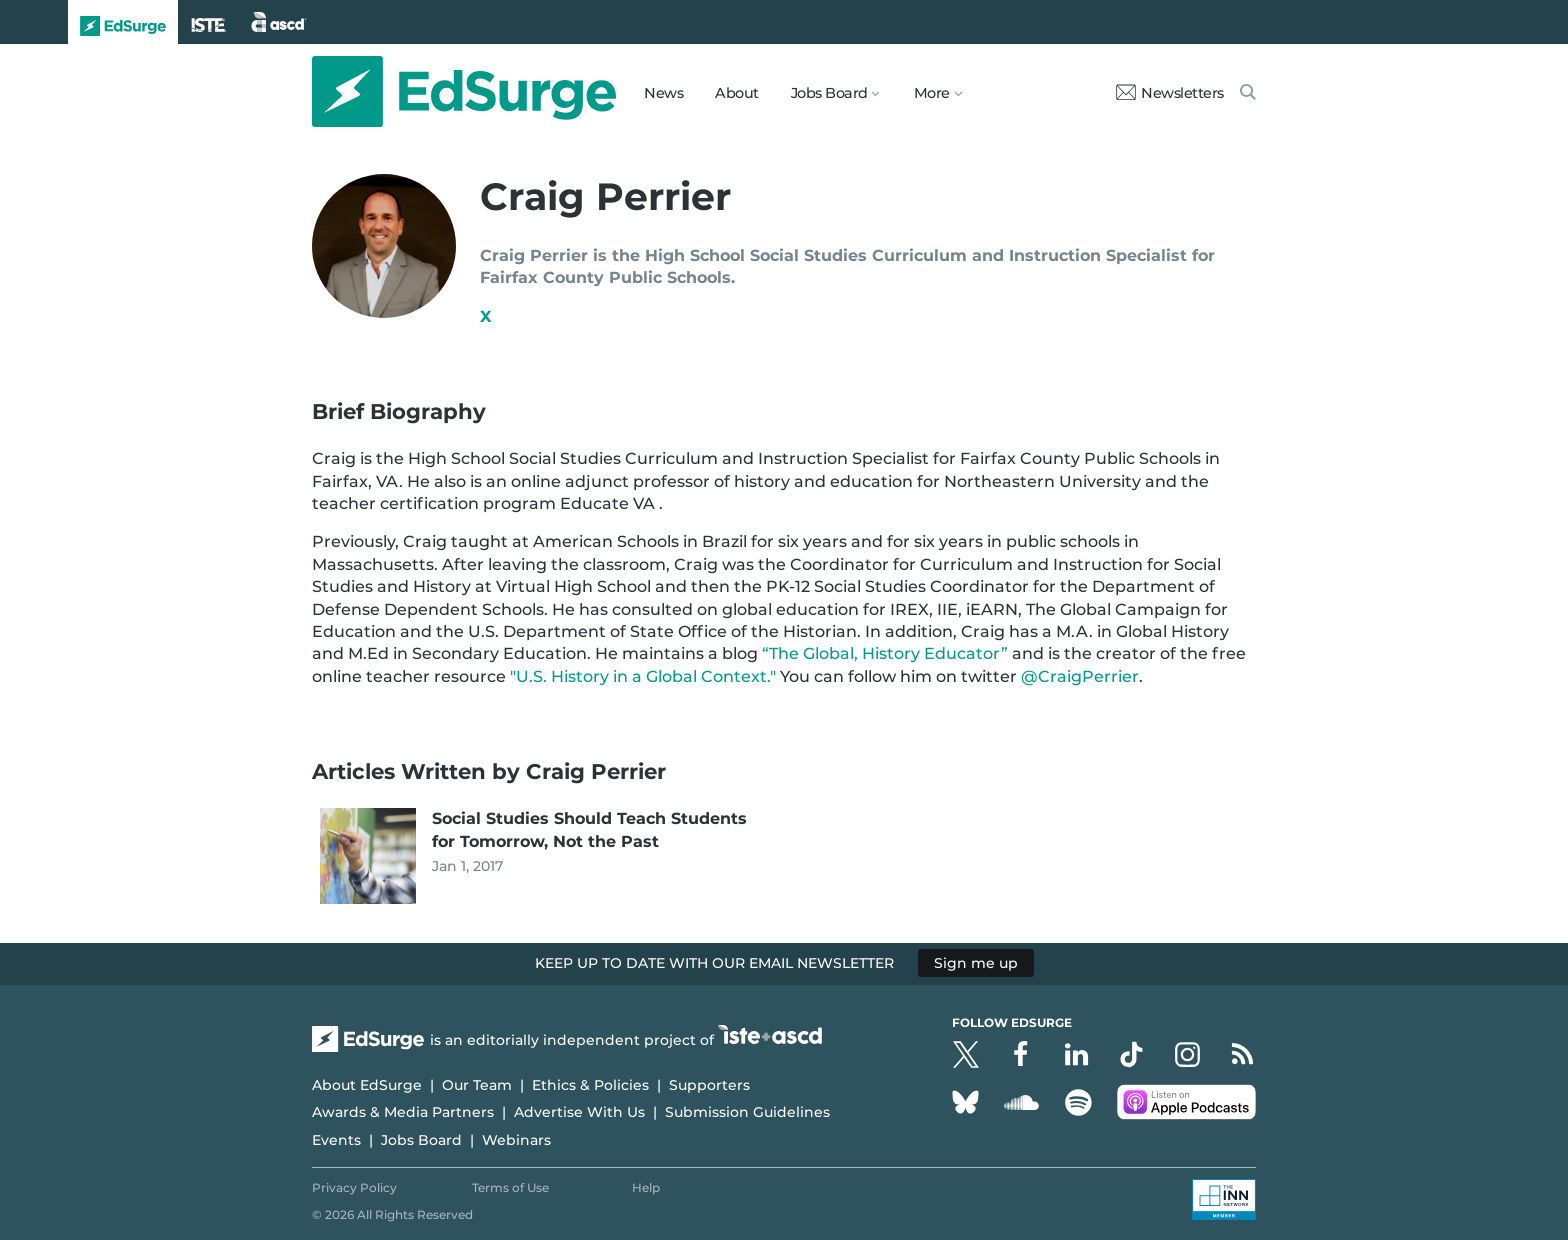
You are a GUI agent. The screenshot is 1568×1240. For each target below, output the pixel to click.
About (737, 93)
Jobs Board (421, 1140)
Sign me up (976, 963)
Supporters (709, 1085)
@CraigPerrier (1080, 676)
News (663, 93)
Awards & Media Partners (403, 1112)
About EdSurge (367, 1085)
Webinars (516, 1140)
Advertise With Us (579, 1112)
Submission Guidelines (747, 1112)
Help (646, 1187)
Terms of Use (510, 1187)
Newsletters (1170, 93)
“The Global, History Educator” (885, 653)
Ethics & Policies (590, 1085)
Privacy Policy (354, 1187)
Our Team (477, 1085)
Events (336, 1140)
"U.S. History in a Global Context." (643, 676)
